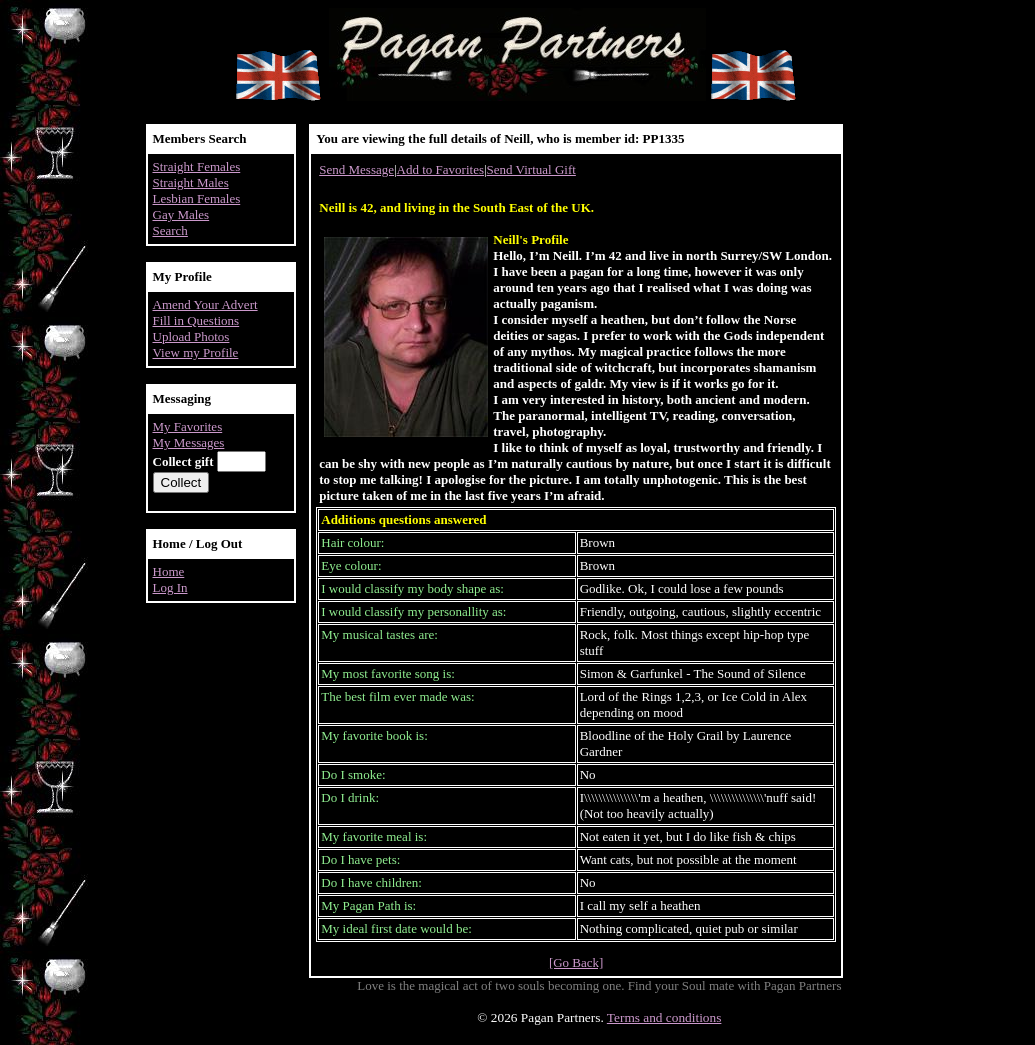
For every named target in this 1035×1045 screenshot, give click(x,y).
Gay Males (181, 214)
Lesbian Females (197, 198)
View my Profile (196, 352)
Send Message (356, 169)
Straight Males (191, 182)
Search (170, 230)
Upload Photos (191, 336)
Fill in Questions (196, 320)
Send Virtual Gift (531, 169)
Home (169, 571)
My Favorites (188, 426)
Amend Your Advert (205, 304)
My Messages (189, 442)
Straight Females (197, 166)
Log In (170, 587)
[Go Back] (576, 962)
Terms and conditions (664, 1017)
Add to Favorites (440, 169)
